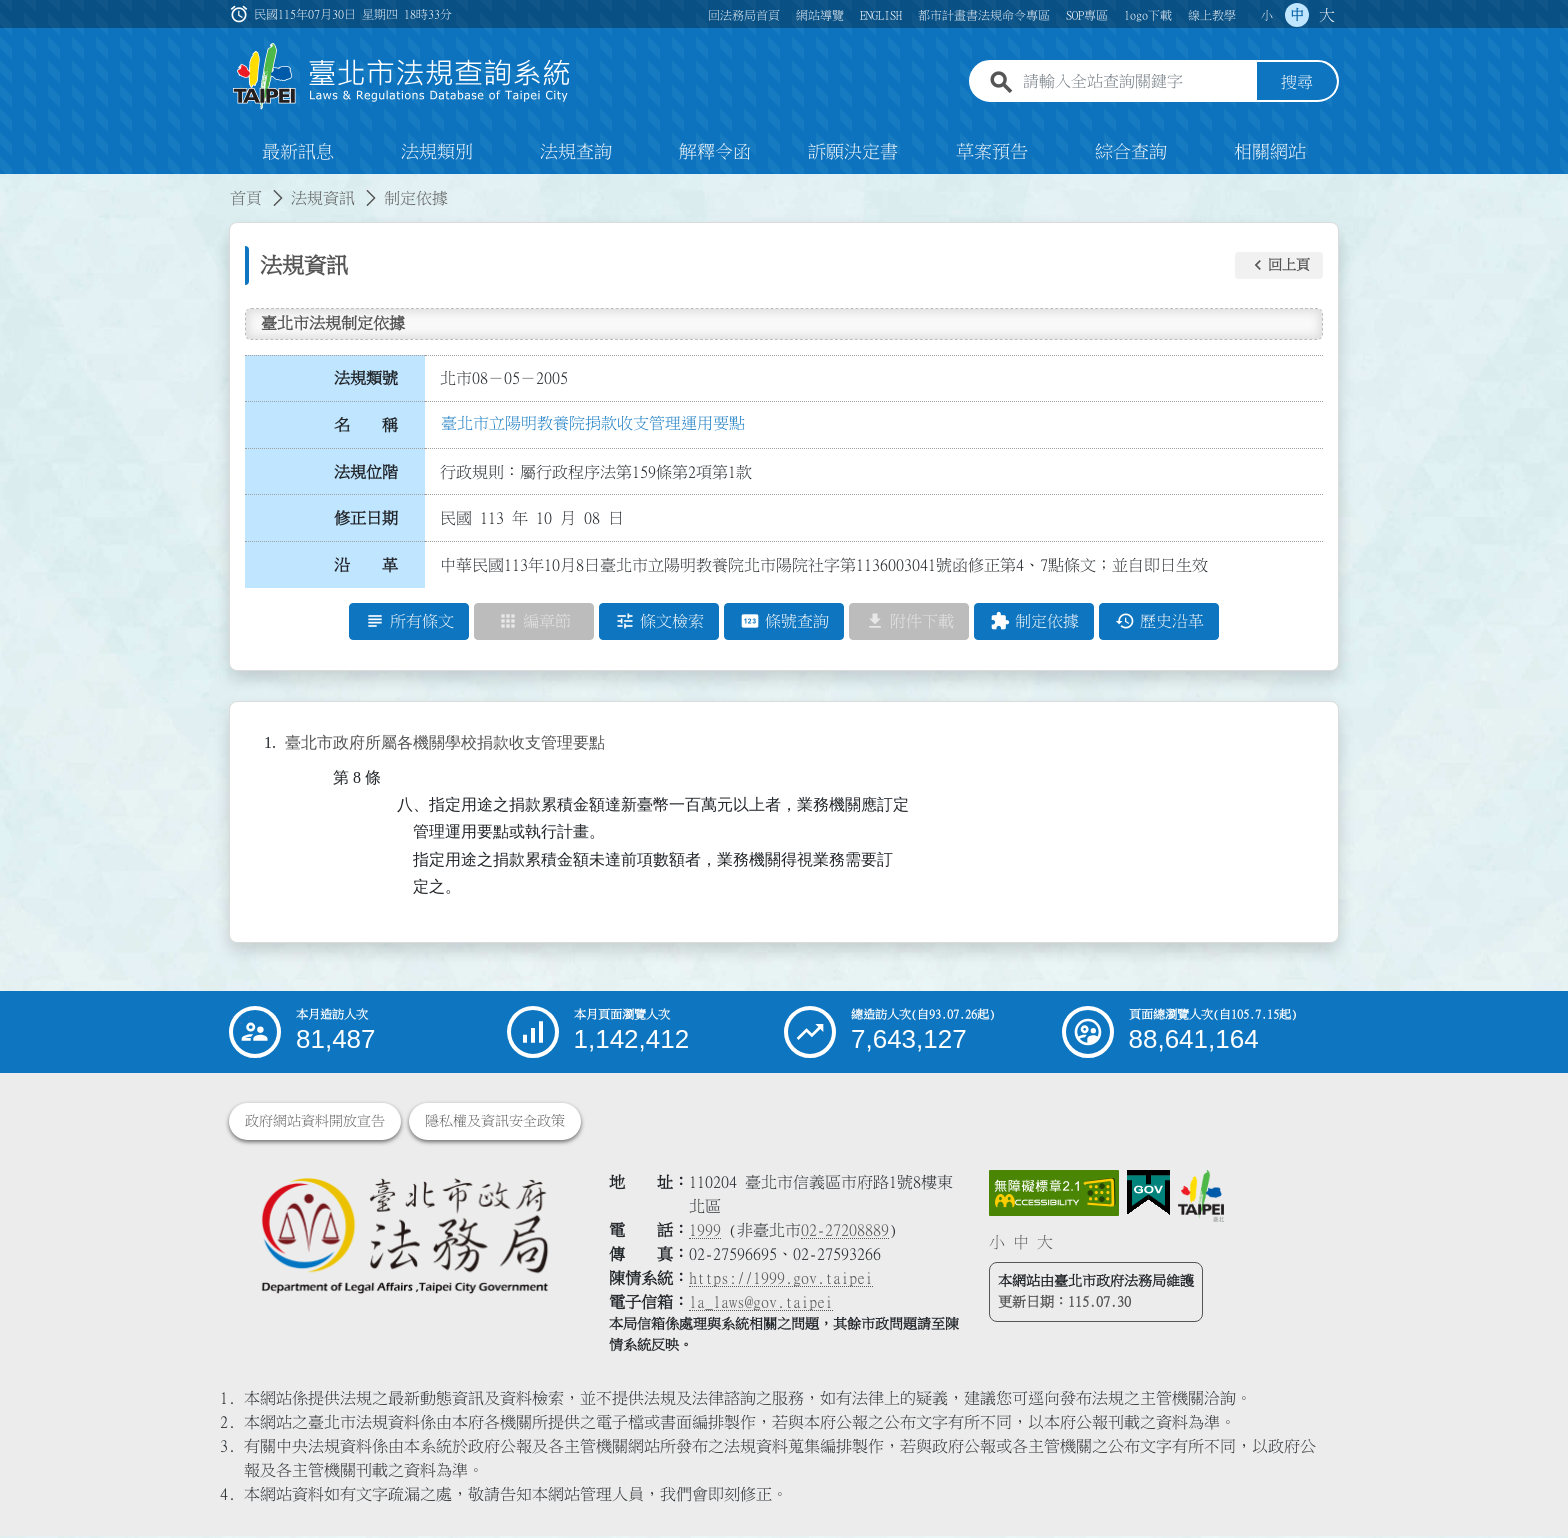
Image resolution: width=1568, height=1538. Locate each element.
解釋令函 (715, 154)
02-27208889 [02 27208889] (845, 1232)
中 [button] (1297, 15)
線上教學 (1212, 15)
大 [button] (1327, 15)
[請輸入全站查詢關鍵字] (1136, 83)
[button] (1279, 267)
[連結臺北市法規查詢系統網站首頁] (402, 77)
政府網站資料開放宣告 (315, 1123)
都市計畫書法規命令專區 (984, 15)
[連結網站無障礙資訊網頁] (1054, 1195)
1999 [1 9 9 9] (705, 1232)
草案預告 (992, 154)
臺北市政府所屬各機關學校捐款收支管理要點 (445, 744)
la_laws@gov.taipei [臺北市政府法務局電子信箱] (761, 1304)
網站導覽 (820, 15)
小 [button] (1267, 15)
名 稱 (366, 427)
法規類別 (437, 154)
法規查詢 (576, 154)
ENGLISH (881, 15)
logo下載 (1148, 15)
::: (12, 188)
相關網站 (1270, 154)
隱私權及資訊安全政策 (495, 1123)
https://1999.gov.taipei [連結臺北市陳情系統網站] (781, 1280)
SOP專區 (1087, 15)
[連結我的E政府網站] (1148, 1195)
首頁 (246, 200)
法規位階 (366, 473)
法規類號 (366, 380)
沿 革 (366, 567)
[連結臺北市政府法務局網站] (404, 1236)
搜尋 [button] (1297, 83)
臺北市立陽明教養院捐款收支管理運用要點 (593, 425)
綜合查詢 (1131, 154)
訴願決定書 (853, 154)
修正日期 (366, 520)
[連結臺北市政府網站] (1201, 1198)
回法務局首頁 (744, 15)
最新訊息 (298, 154)
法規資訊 (323, 200)
